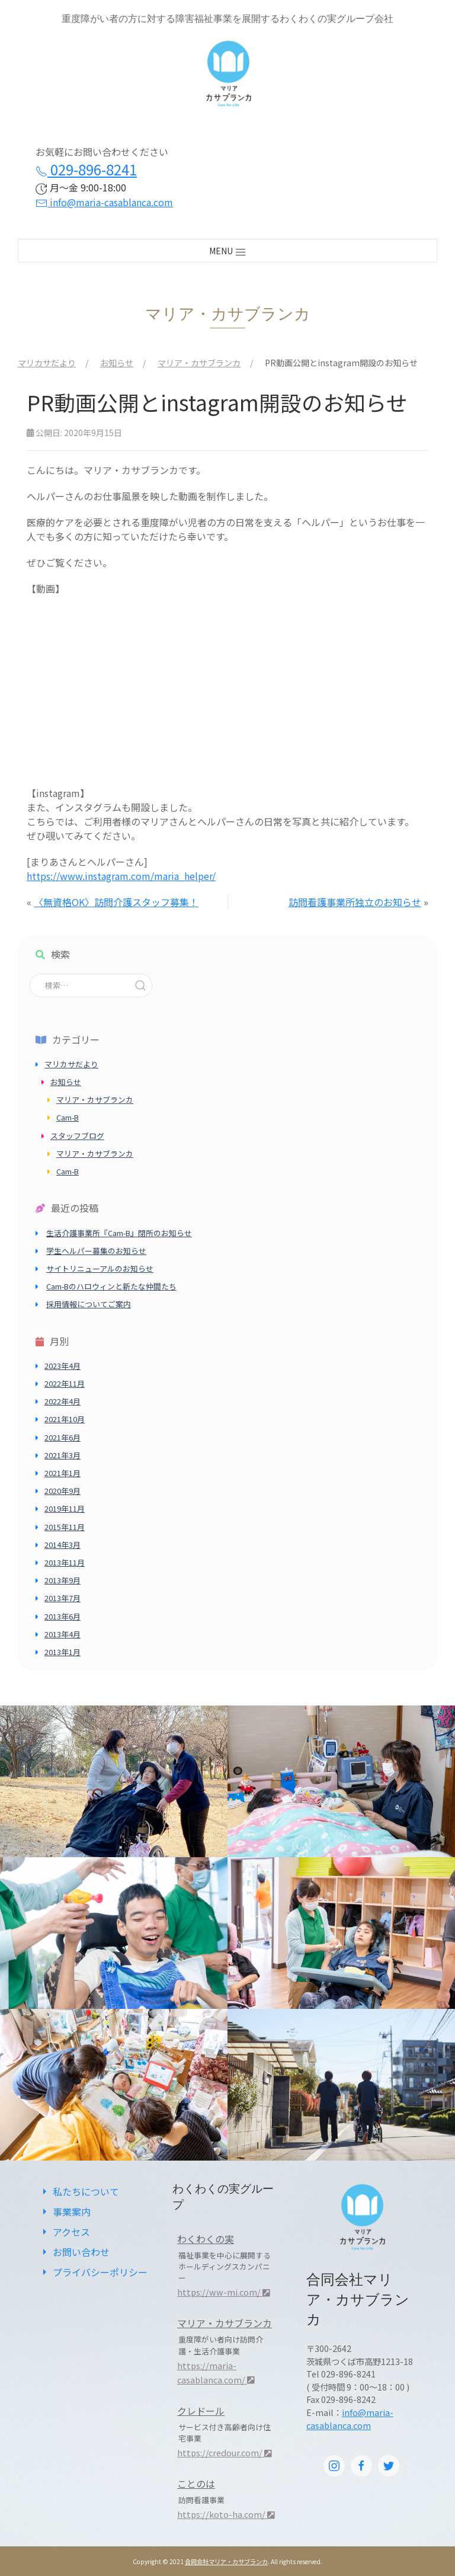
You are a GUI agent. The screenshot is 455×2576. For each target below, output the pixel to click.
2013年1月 (62, 1651)
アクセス (64, 2232)
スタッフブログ (77, 1135)
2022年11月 (64, 1383)
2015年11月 (64, 1526)
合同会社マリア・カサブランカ (226, 2561)
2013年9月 (62, 1580)
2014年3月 (62, 1544)
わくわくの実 (205, 2239)
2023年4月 (62, 1365)
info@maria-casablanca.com (104, 202)
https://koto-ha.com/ (226, 2514)
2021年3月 (62, 1455)
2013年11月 (64, 1562)
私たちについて (79, 2191)
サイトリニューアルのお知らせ (99, 1268)
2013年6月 (62, 1616)
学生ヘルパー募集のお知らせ (96, 1250)
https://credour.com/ (224, 2452)
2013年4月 (62, 1634)
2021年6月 (62, 1437)
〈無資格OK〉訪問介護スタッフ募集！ (116, 902)
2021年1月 (62, 1473)
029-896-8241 (86, 169)
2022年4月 (62, 1401)
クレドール (201, 2411)
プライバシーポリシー (93, 2272)
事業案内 (65, 2211)
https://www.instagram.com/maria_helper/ (121, 876)
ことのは (196, 2483)
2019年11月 (64, 1508)
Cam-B (67, 1117)
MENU (227, 251)
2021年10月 (64, 1419)
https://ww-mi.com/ (223, 2292)
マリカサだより (71, 1064)
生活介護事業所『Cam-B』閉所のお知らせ (119, 1233)
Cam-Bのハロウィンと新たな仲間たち (111, 1286)
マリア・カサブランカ (94, 1099)
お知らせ (65, 1081)
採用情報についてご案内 (88, 1304)
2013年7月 (62, 1598)
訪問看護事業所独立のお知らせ (355, 902)
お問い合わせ (74, 2252)
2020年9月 (62, 1490)
